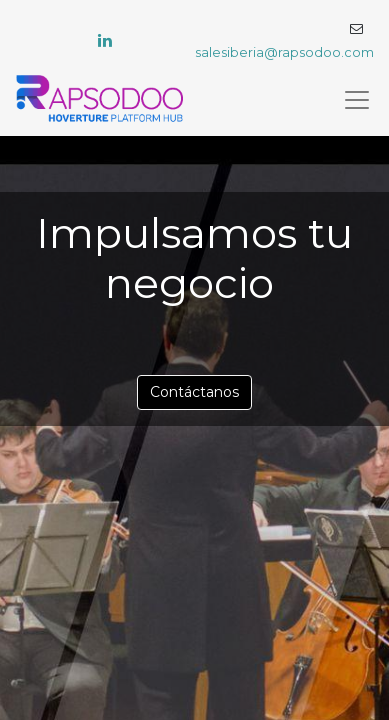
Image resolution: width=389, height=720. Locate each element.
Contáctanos (194, 392)
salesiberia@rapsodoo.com (284, 52)
